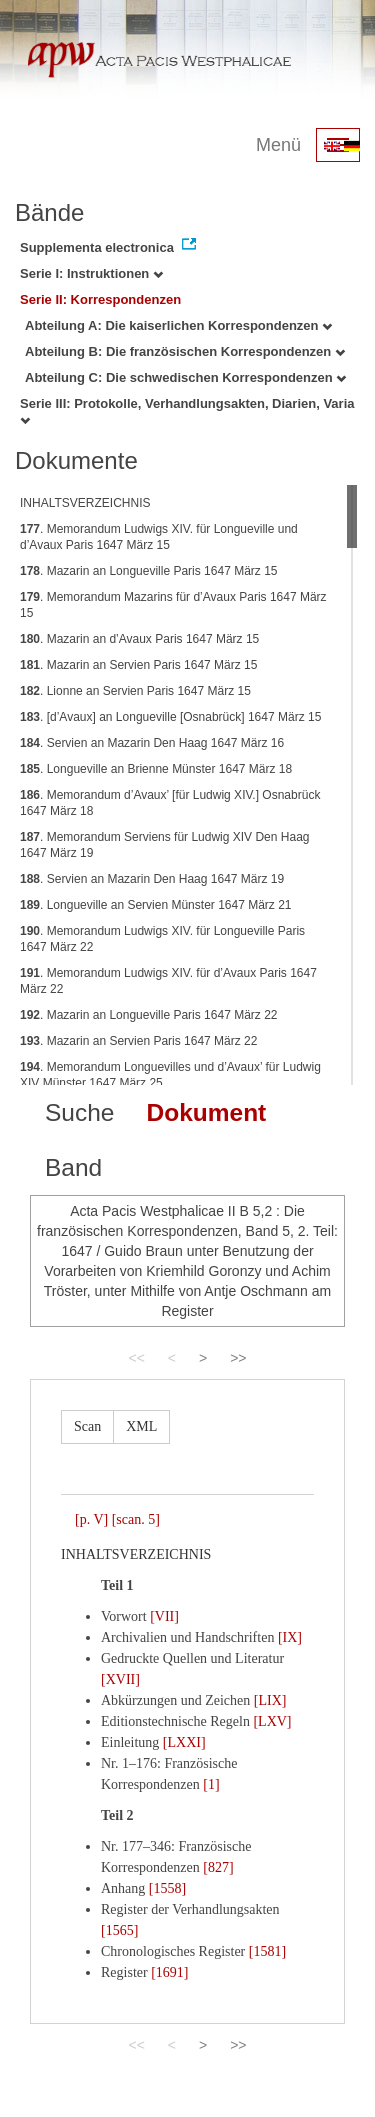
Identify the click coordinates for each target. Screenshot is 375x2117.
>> (238, 1358)
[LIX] (270, 1700)
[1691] (169, 1972)
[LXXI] (184, 1742)
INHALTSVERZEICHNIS (85, 503)
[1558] (167, 1888)
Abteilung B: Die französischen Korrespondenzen (185, 351)
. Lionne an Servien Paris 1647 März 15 (135, 691)
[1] (211, 1784)
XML (141, 1426)
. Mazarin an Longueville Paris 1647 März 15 (149, 571)
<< (136, 1358)
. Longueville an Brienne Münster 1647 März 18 (156, 769)
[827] (218, 1867)
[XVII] (120, 1679)
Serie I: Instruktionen (91, 273)
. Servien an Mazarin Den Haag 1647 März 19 (152, 879)
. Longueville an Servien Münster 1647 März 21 (156, 905)
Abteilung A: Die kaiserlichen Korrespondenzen (178, 325)
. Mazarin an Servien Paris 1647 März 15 (138, 665)
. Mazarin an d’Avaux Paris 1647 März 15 (139, 639)
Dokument (206, 1112)
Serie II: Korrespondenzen (100, 299)
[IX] (290, 1637)
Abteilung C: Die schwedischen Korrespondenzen (185, 377)
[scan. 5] (136, 1519)
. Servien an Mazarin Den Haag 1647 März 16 (152, 743)
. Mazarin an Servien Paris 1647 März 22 (138, 1041)
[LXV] (272, 1721)
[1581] (267, 1951)
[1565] (119, 1930)
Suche (79, 1112)
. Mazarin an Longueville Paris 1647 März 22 (149, 1015)
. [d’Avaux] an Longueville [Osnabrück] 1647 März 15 (170, 717)
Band (73, 1167)
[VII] (164, 1616)
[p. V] (91, 1519)
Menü (278, 145)
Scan (87, 1426)
